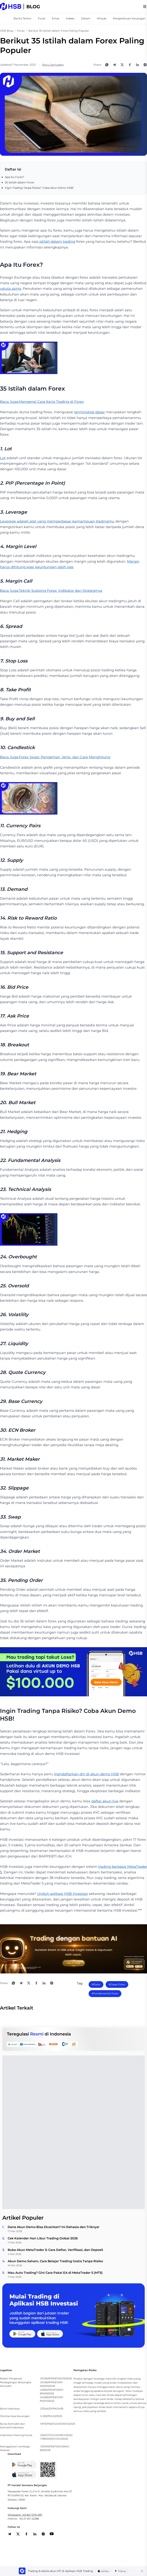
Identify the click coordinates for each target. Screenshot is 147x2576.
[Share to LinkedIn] (137, 65)
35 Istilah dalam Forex (19, 182)
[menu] (144, 6)
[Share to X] (122, 65)
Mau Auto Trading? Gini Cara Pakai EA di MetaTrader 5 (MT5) (55, 2273)
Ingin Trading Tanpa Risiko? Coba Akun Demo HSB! (39, 188)
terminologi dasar (89, 412)
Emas (55, 18)
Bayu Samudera (53, 64)
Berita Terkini (22, 18)
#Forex (96, 1984)
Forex (41, 18)
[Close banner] (142, 2571)
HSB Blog (6, 30)
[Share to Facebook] (130, 65)
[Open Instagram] (145, 65)
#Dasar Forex (117, 1984)
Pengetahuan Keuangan (129, 18)
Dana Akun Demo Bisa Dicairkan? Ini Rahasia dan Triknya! (53, 2227)
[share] (18, 2534)
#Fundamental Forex (105, 1993)
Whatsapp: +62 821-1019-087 (25, 2514)
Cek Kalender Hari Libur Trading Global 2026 (43, 2238)
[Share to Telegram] (114, 65)
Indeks (70, 18)
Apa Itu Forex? (14, 177)
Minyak (101, 18)
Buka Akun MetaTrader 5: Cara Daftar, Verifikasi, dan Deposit (55, 2250)
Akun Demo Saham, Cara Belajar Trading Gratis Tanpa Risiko (55, 2261)
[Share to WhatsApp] (107, 65)
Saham (85, 18)
